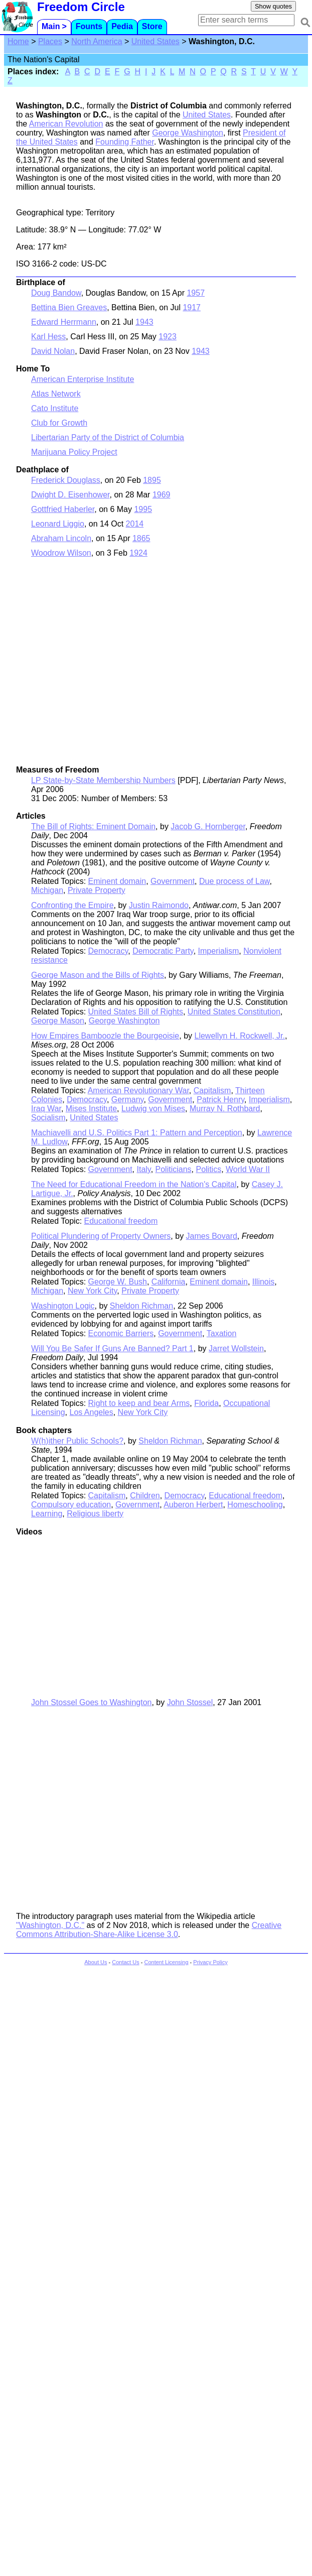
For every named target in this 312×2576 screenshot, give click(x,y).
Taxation (222, 1333)
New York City (92, 1290)
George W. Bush (117, 1281)
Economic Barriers (121, 1333)
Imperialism (218, 951)
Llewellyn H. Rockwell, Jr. (240, 1036)
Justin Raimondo (159, 905)
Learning (46, 1513)
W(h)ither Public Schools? (77, 1441)
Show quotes (273, 6)
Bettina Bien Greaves (69, 307)
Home (18, 41)
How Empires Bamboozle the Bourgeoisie (105, 1036)
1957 (196, 293)
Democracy (108, 951)
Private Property (96, 890)
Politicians (173, 1169)
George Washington (187, 132)
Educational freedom (121, 1221)
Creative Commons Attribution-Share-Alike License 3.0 (148, 1930)
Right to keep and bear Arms (139, 1403)
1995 (143, 509)
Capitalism (212, 1090)
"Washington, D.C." (50, 1925)
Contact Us (125, 1962)
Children (145, 1495)
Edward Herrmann (63, 322)
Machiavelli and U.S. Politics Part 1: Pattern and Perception (136, 1132)
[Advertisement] (94, 666)
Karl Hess (48, 336)
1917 (192, 307)
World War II (248, 1169)
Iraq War (46, 1108)
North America (96, 41)
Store (152, 26)
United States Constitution (234, 1011)
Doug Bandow (56, 293)
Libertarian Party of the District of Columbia (107, 437)
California (168, 1281)
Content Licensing (166, 1962)
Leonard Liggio (57, 524)
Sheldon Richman (141, 1306)
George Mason (57, 1020)
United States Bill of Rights (135, 1011)
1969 (161, 494)
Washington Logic (63, 1306)
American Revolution (66, 123)
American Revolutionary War (138, 1090)
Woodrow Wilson (61, 553)
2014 (135, 524)
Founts (89, 26)
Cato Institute (54, 408)
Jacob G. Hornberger (208, 826)
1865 (141, 538)
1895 (152, 480)
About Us (95, 1962)
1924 (138, 553)
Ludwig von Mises (153, 1108)
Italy (143, 1169)
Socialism (48, 1117)
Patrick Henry (220, 1099)
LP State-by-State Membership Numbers (103, 780)
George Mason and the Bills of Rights (97, 975)
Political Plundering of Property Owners (101, 1236)
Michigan (47, 890)
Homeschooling (254, 1504)
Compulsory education (71, 1504)
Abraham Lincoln (61, 538)
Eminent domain (117, 881)
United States (155, 41)
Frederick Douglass (65, 480)
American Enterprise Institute (82, 379)
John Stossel (190, 1702)
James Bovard (211, 1236)
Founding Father (124, 142)
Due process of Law (234, 881)
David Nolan (53, 351)
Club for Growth (59, 423)
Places (50, 41)
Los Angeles (91, 1412)
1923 (168, 336)
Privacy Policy (210, 1962)
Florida (206, 1403)
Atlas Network (56, 394)
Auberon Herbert (193, 1504)
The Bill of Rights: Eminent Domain (93, 826)
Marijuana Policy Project (74, 452)
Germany (127, 1099)
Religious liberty (95, 1513)
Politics (208, 1169)
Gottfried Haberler (62, 509)
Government (172, 881)
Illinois (263, 1281)
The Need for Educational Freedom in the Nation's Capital (134, 1184)
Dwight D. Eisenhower (70, 494)
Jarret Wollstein (236, 1348)
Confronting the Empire (72, 905)
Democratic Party (163, 951)
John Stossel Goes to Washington (91, 1702)
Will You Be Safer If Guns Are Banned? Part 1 (112, 1348)
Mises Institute (91, 1108)
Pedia (122, 26)
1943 (144, 322)
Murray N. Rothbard (225, 1108)
